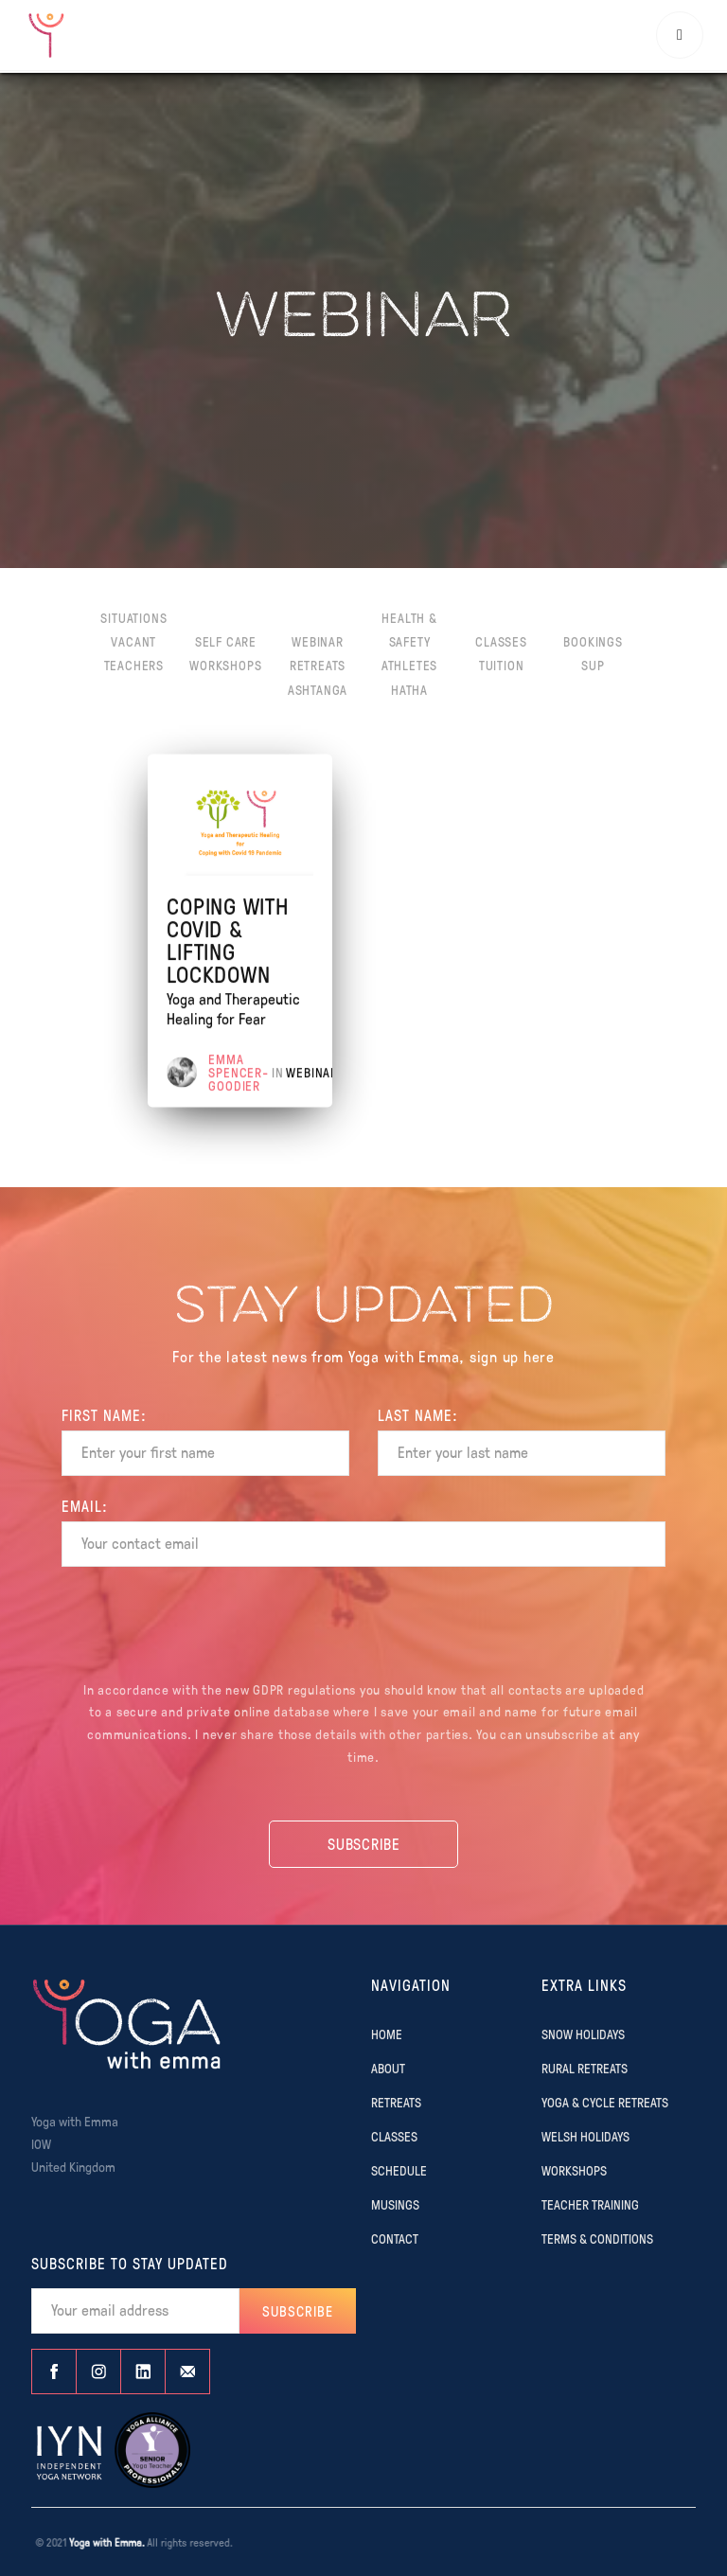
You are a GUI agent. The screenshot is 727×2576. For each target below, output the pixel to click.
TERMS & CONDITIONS (597, 2238)
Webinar (318, 640)
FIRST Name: (104, 1415)
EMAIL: (85, 1506)
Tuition (501, 664)
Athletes (409, 664)
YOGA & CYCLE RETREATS (604, 2101)
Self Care (226, 640)
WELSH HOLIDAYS (585, 2135)
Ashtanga (317, 689)
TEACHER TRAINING (590, 2203)
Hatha (409, 689)
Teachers (134, 664)
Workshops (225, 664)
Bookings (592, 640)
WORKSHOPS (574, 2169)
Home (386, 2033)
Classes (501, 640)
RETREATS (396, 2101)
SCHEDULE (399, 2169)
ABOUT (388, 2067)
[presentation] (363, 1626)
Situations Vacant (133, 629)
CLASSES (394, 2135)
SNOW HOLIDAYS (583, 2033)
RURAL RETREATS (584, 2067)
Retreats (318, 664)
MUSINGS (395, 2203)
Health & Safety (408, 629)
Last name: (418, 1415)
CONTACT (394, 2238)
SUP (592, 664)
